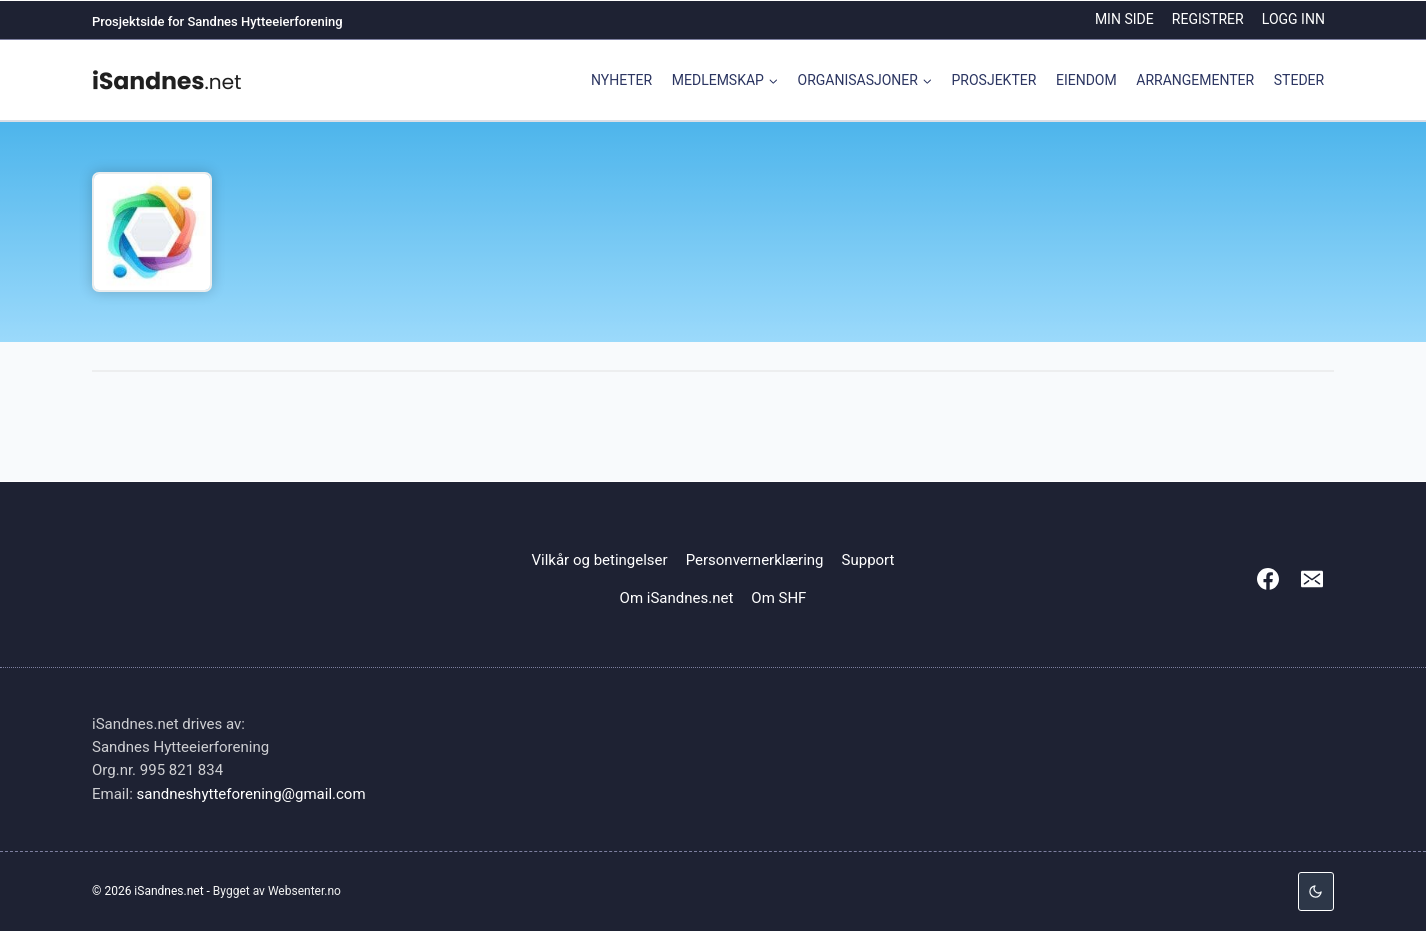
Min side (1124, 19)
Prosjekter (994, 80)
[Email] (1312, 579)
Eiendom (1086, 80)
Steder (1299, 80)
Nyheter (621, 80)
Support (868, 560)
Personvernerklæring (755, 560)
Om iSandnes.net (677, 598)
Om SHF (778, 598)
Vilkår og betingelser (600, 560)
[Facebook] (1268, 579)
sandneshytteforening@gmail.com (251, 794)
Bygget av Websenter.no (277, 891)
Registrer (1208, 19)
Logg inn (1293, 19)
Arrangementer (1195, 80)
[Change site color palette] (1316, 891)
